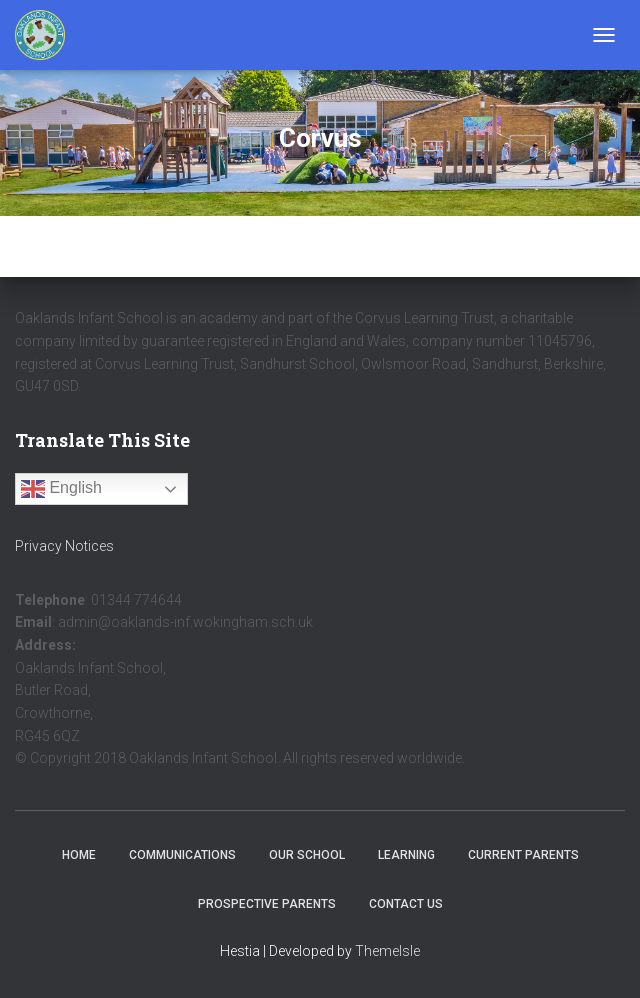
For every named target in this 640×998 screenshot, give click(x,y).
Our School (307, 855)
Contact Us (406, 904)
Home (79, 855)
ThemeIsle (387, 951)
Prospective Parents (267, 904)
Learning (406, 855)
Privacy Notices (64, 546)
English (61, 489)
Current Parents (523, 855)
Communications (182, 855)
